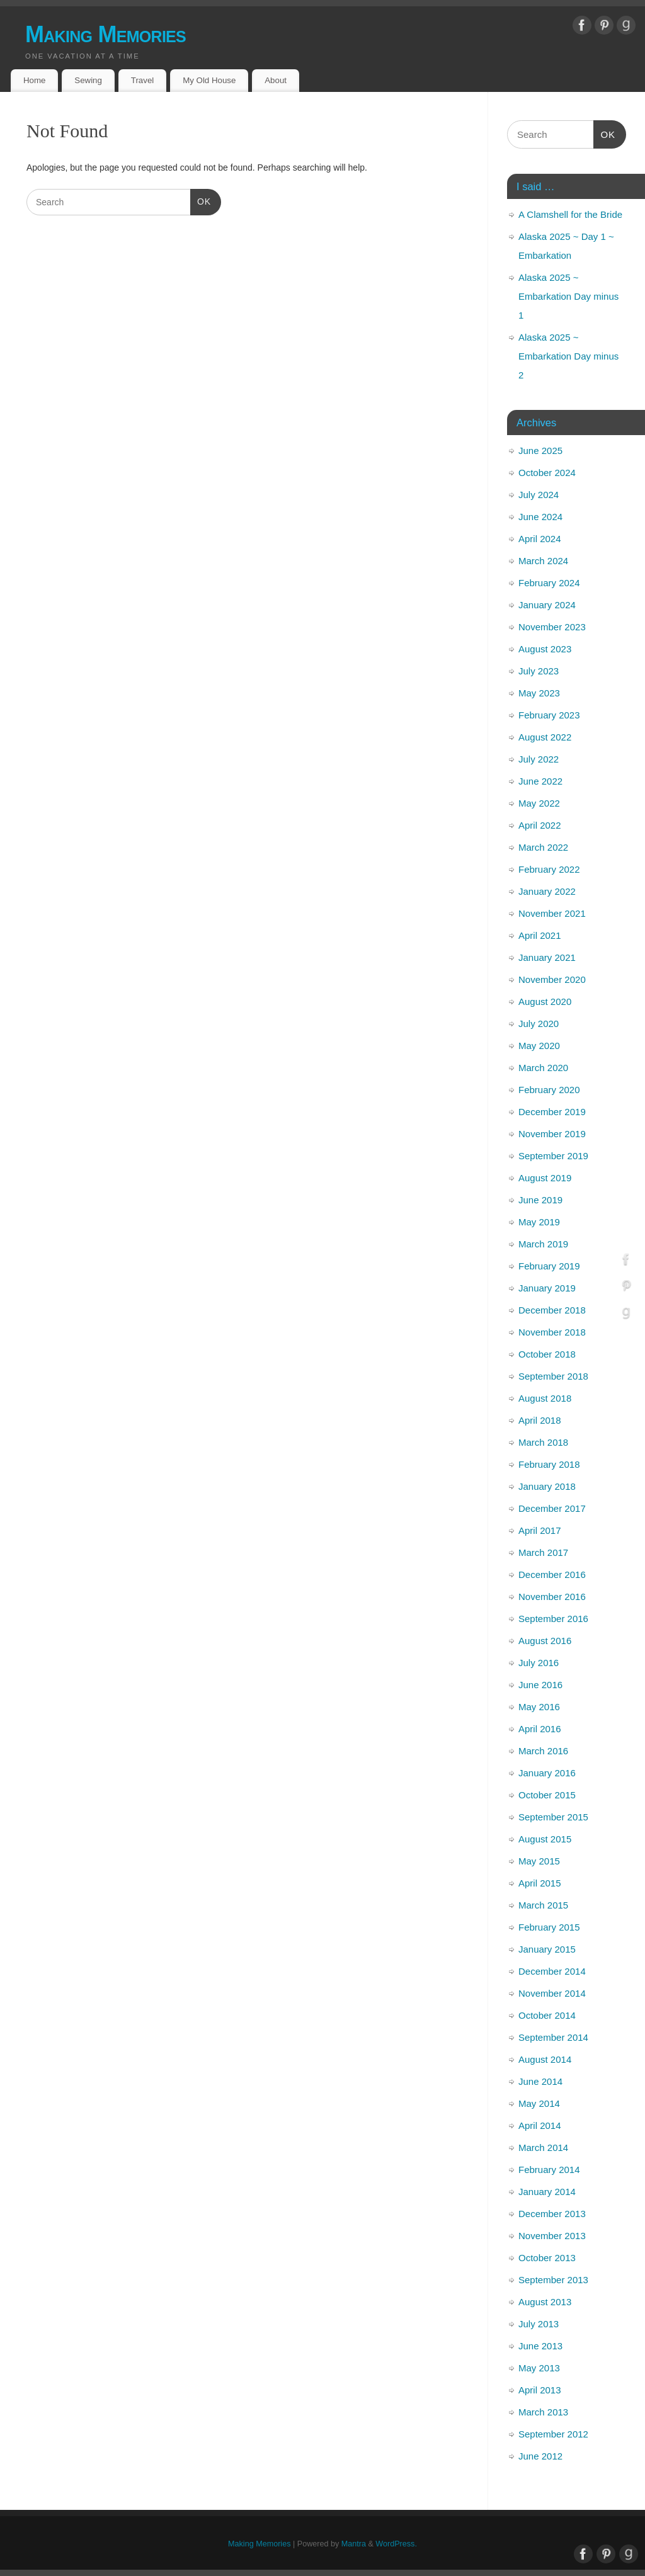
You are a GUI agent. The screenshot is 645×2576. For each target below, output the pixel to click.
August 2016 (544, 1640)
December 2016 (552, 1574)
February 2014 (549, 2169)
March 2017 (543, 1552)
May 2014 (539, 2103)
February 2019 (549, 1266)
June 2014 (540, 2081)
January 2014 (547, 2191)
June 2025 (540, 450)
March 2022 (543, 847)
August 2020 (544, 1001)
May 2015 (539, 1861)
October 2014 (547, 2015)
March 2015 (543, 1905)
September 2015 (553, 1817)
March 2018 (543, 1442)
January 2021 (547, 957)
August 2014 (544, 2059)
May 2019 (539, 1222)
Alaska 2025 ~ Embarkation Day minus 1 (568, 296)
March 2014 (543, 2147)
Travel (142, 80)
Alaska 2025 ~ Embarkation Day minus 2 (568, 356)
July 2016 (538, 1662)
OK (200, 200)
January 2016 (547, 1772)
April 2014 (539, 2125)
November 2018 (552, 1332)
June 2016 (540, 1684)
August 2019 (544, 1177)
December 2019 (552, 1111)
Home (34, 80)
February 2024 (549, 582)
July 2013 (538, 2323)
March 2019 (543, 1244)
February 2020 (549, 1089)
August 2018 (544, 1398)
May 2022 (539, 803)
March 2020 (543, 1067)
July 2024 (538, 494)
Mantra (353, 2543)
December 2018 (552, 1310)
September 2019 (553, 1155)
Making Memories (105, 34)
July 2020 (538, 1023)
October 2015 (547, 1795)
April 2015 (539, 1883)
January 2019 (547, 1288)
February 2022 (549, 869)
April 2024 (539, 538)
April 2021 (539, 935)
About (276, 80)
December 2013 (552, 2213)
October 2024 (547, 472)
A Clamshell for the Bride (570, 214)
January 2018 (547, 1486)
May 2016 (539, 1706)
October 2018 (547, 1354)
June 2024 (540, 516)
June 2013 (540, 2346)
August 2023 (544, 649)
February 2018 (549, 1464)
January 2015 (547, 1949)
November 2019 (552, 1133)
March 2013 (543, 2412)
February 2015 (549, 1927)
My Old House (209, 80)
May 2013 (539, 2368)
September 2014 (553, 2037)
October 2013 (547, 2257)
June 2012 (540, 2456)
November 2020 (552, 979)
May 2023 (539, 693)
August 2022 (544, 737)
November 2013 (552, 2235)
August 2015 (544, 1839)
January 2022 (547, 891)
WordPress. (396, 2543)
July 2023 (538, 671)
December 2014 (552, 1971)
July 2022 (538, 759)
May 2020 (539, 1045)
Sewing (88, 80)
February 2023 (549, 715)
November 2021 (552, 913)
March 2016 (543, 1750)
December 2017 (552, 1508)
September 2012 (553, 2434)
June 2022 (540, 781)
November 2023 (552, 626)
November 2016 (552, 1596)
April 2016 (539, 1728)
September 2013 (553, 2279)
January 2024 (547, 604)
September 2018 (553, 1376)
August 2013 (544, 2301)
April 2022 (539, 825)
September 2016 (553, 1618)
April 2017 (539, 1530)
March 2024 (543, 560)
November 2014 (552, 1993)
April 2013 (539, 2390)
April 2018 (539, 1420)
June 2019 (540, 1199)
